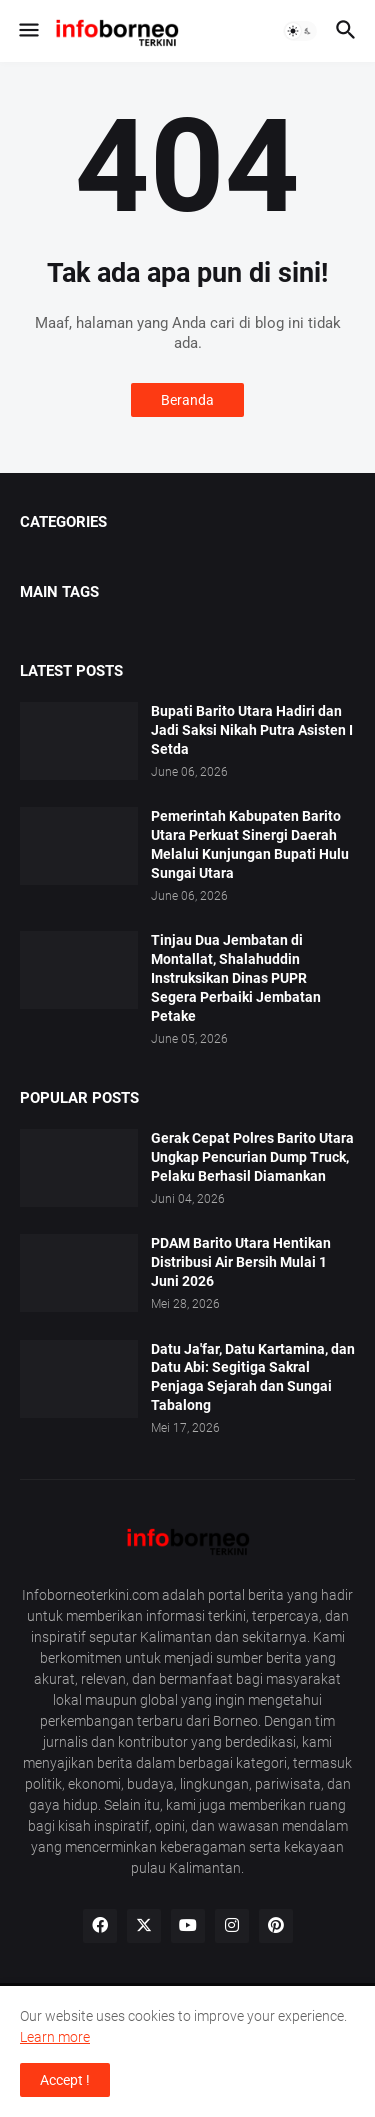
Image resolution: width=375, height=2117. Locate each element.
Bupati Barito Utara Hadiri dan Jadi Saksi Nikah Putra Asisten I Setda (252, 730)
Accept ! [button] (65, 2080)
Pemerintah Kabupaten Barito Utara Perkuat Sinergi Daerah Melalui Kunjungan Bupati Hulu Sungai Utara (250, 844)
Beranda (187, 400)
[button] (27, 31)
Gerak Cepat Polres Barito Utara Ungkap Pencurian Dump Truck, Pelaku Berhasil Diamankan (252, 1157)
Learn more (55, 2037)
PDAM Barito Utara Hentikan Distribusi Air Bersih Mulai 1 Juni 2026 (241, 1262)
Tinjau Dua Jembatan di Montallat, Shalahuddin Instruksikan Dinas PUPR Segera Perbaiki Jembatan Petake (236, 978)
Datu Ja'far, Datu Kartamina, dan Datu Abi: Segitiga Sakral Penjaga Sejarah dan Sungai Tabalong (253, 1377)
